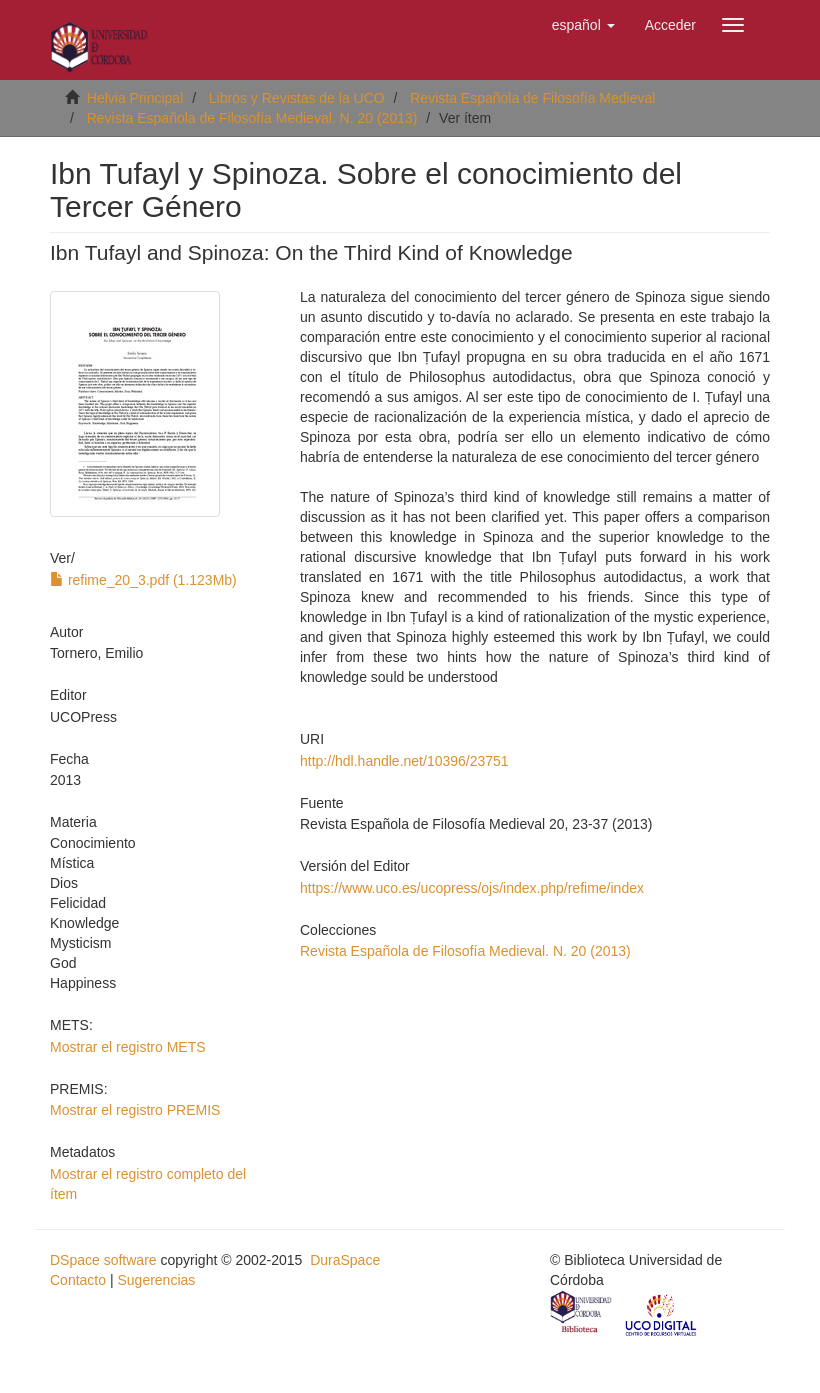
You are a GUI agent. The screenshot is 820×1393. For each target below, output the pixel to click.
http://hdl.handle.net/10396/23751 (404, 761)
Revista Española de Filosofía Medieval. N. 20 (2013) (252, 118)
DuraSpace (345, 1260)
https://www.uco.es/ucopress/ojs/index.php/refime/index (472, 888)
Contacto (78, 1280)
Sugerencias (156, 1280)
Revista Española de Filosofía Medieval (532, 98)
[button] (583, 25)
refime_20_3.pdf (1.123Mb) (143, 580)
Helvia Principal (135, 98)
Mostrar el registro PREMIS (135, 1110)
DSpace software (103, 1260)
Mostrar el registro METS (128, 1047)
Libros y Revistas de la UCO (297, 98)
